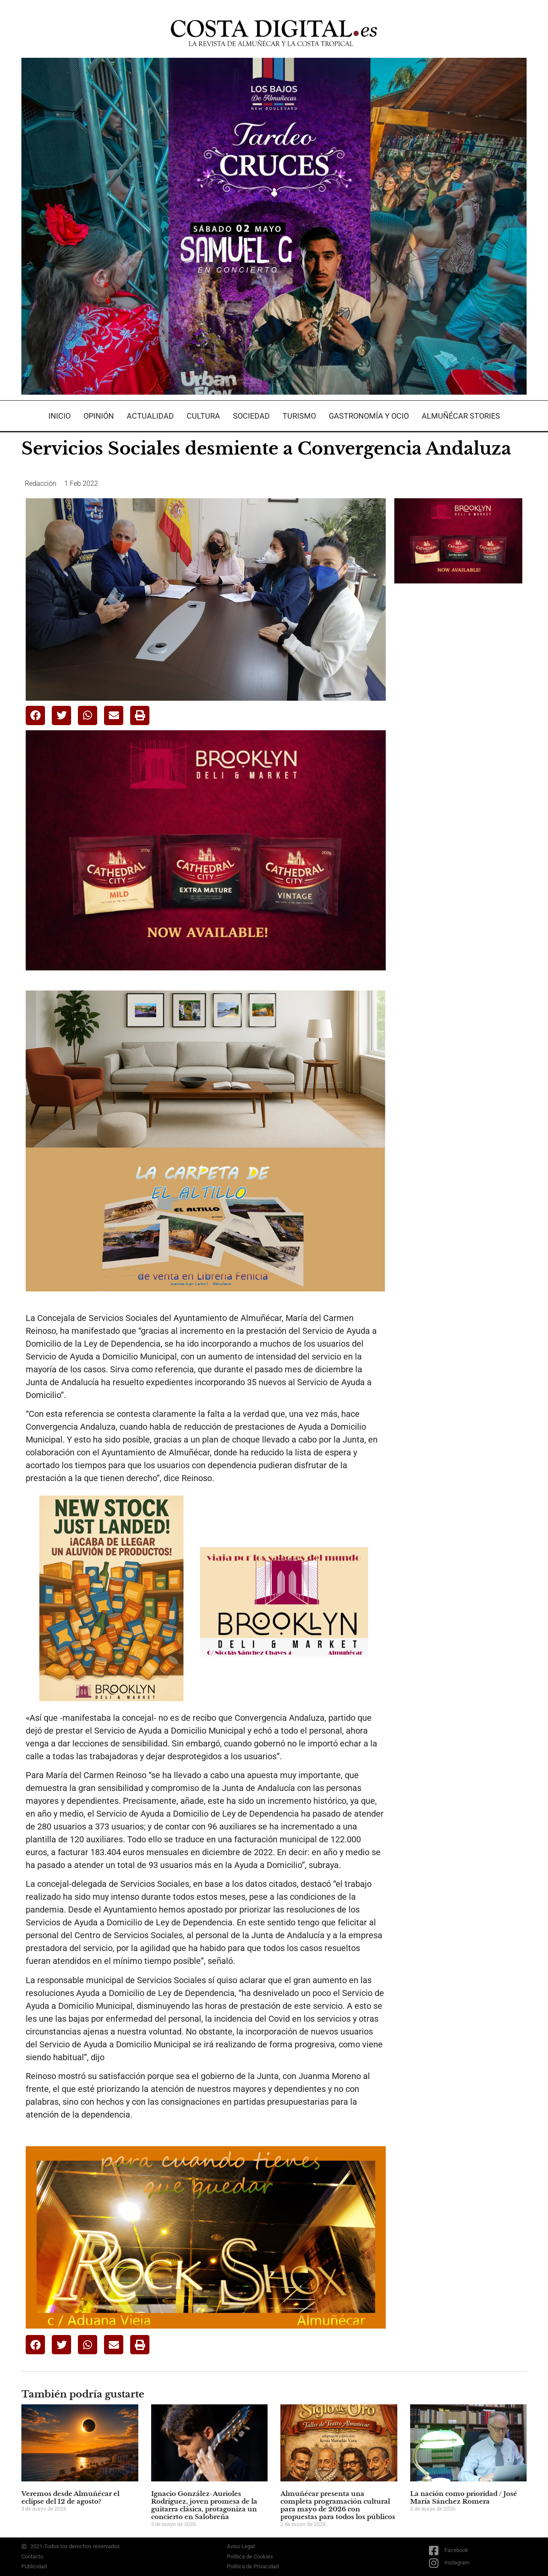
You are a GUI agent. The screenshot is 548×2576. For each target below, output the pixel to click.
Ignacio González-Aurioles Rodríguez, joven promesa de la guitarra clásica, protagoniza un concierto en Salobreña (204, 2505)
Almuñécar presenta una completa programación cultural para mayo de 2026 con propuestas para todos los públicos (337, 2505)
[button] (35, 715)
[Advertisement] (458, 725)
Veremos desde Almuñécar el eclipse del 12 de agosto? (70, 2497)
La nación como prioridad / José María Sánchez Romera (463, 2497)
